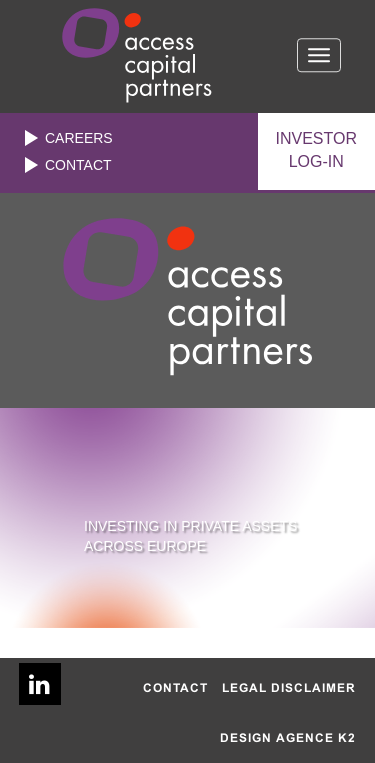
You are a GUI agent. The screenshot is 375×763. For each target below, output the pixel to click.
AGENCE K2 (316, 738)
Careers (79, 138)
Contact (78, 165)
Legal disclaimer (289, 688)
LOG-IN (317, 149)
